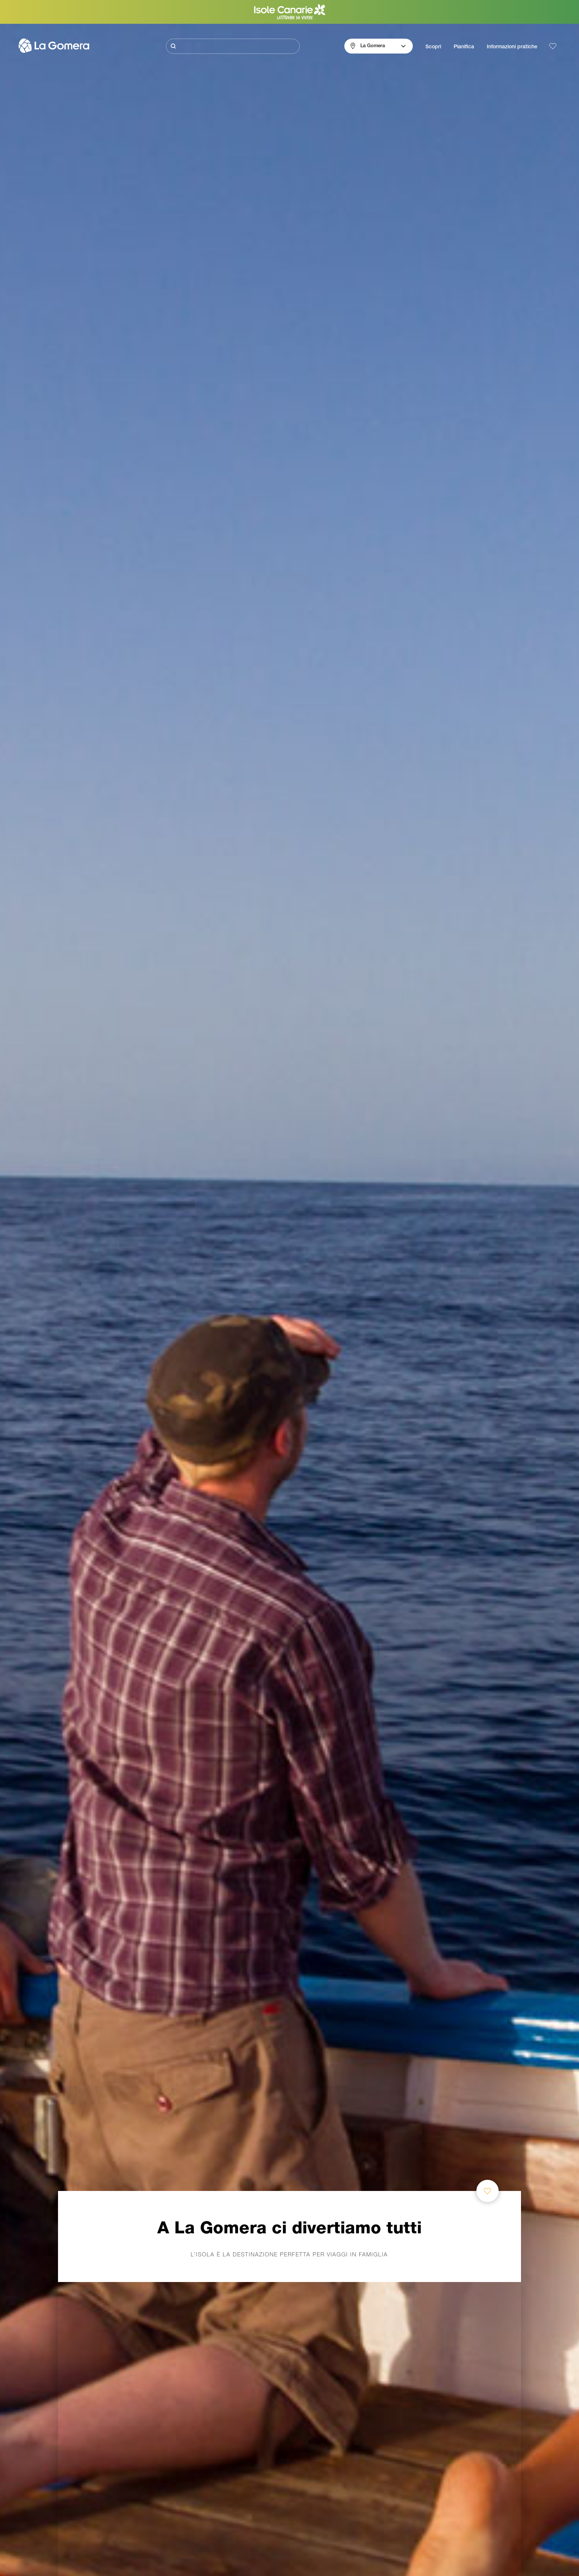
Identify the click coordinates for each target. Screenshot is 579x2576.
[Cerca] (233, 46)
